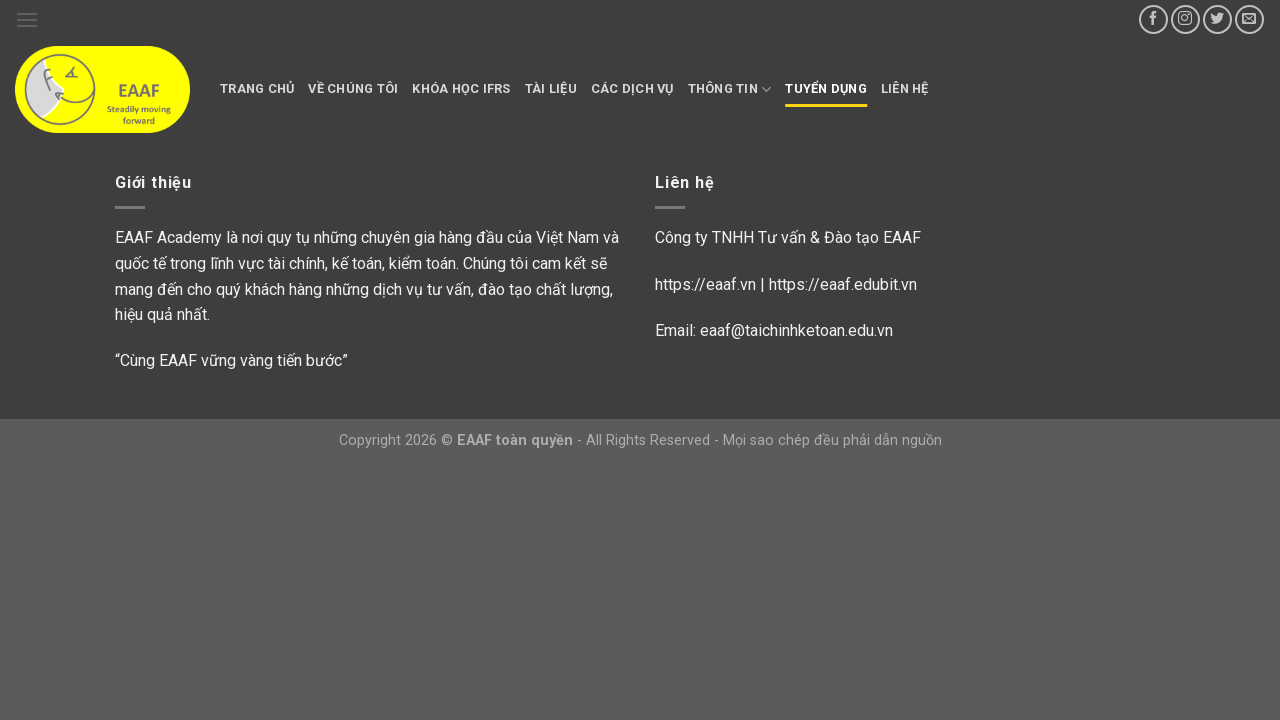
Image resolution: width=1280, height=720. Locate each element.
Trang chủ (257, 88)
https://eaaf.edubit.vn (843, 284)
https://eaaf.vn (705, 284)
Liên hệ (905, 88)
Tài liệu (551, 88)
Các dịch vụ (632, 88)
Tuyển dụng (826, 88)
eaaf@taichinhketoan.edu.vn (796, 330)
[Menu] (27, 19)
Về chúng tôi (353, 88)
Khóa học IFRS (461, 88)
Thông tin (730, 89)
